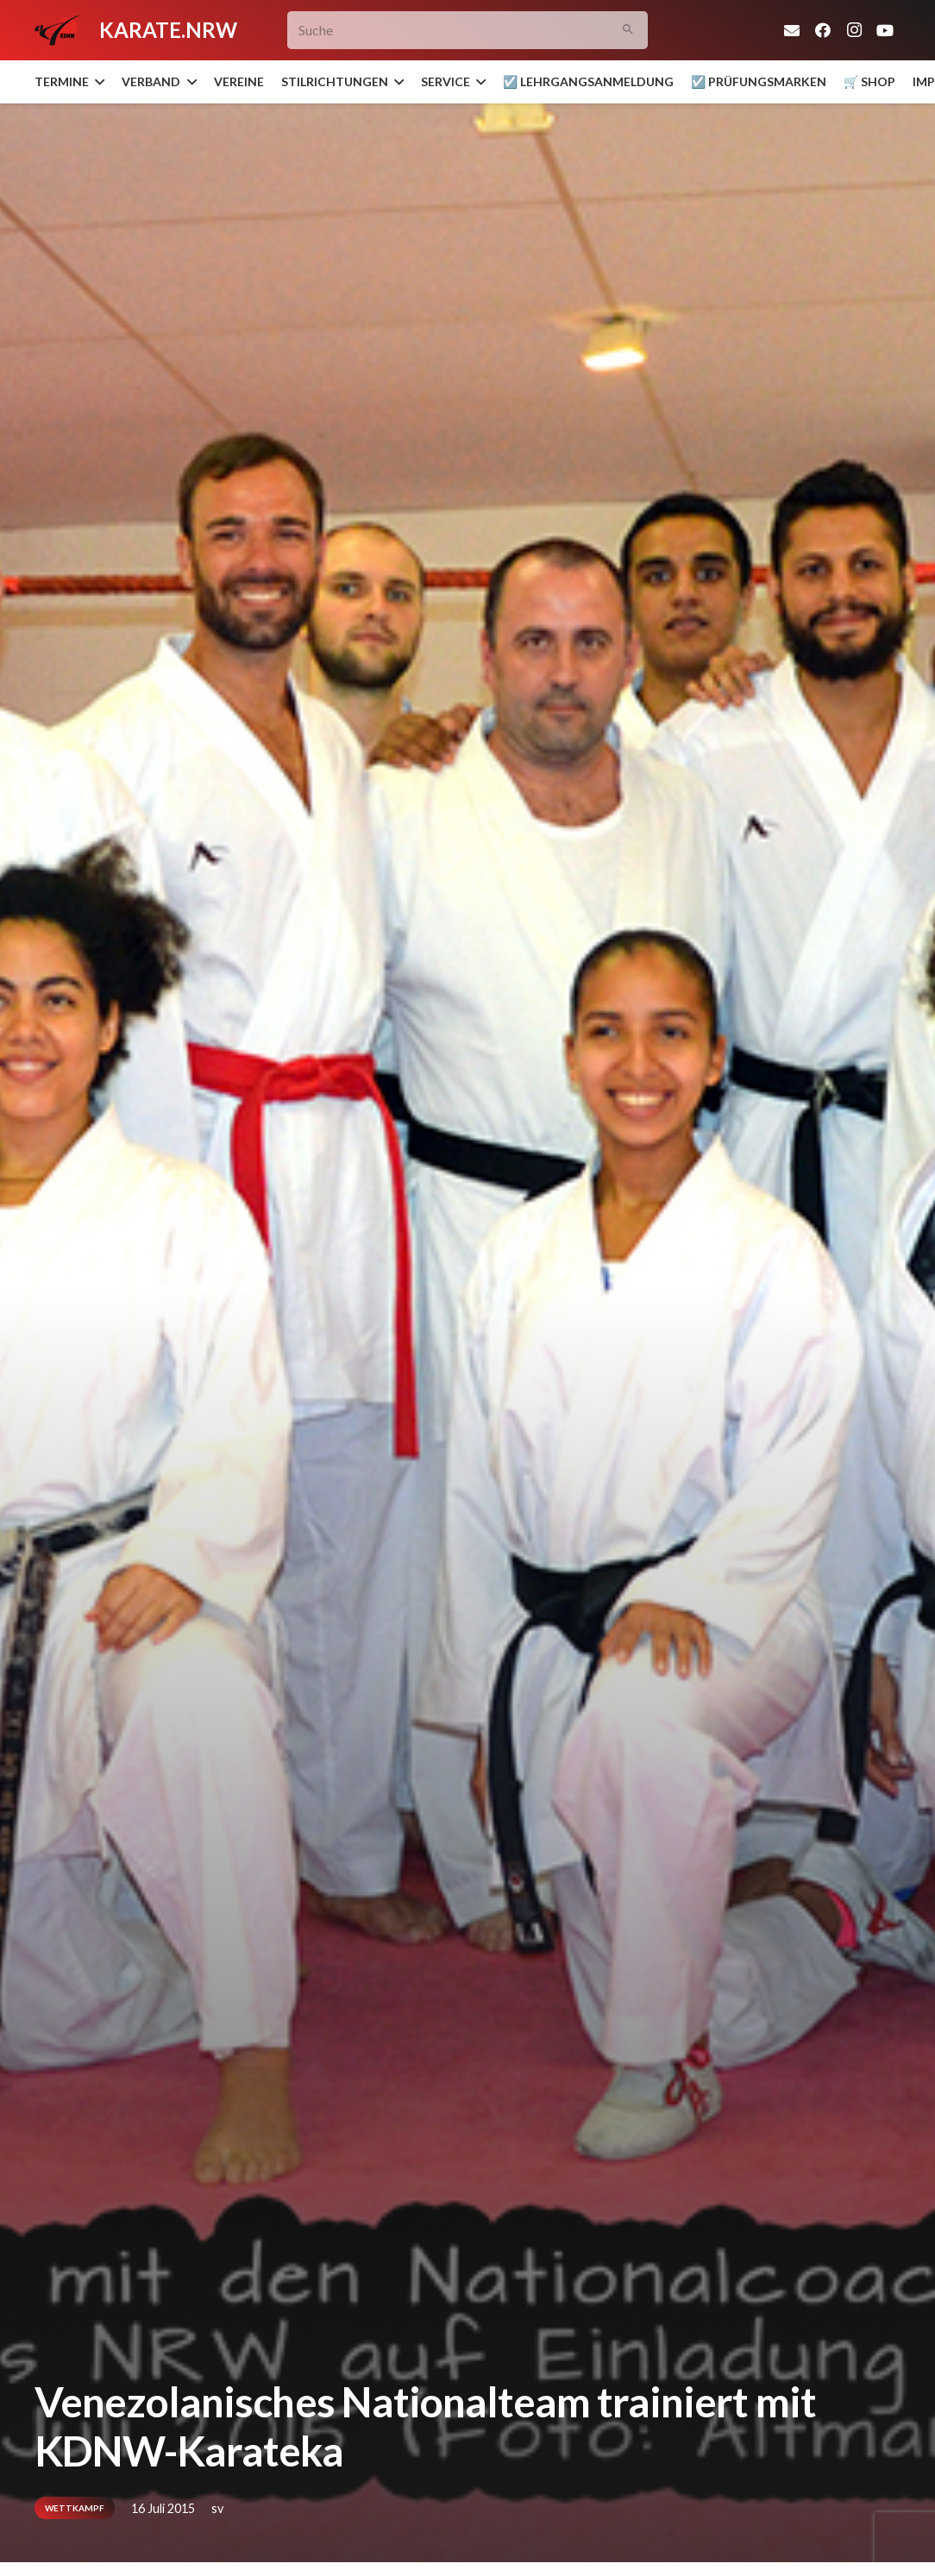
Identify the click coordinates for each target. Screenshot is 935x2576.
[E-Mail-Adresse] (791, 30)
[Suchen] (628, 30)
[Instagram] (853, 30)
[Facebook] (822, 30)
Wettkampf (75, 2508)
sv (217, 2508)
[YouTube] (884, 30)
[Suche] (467, 30)
